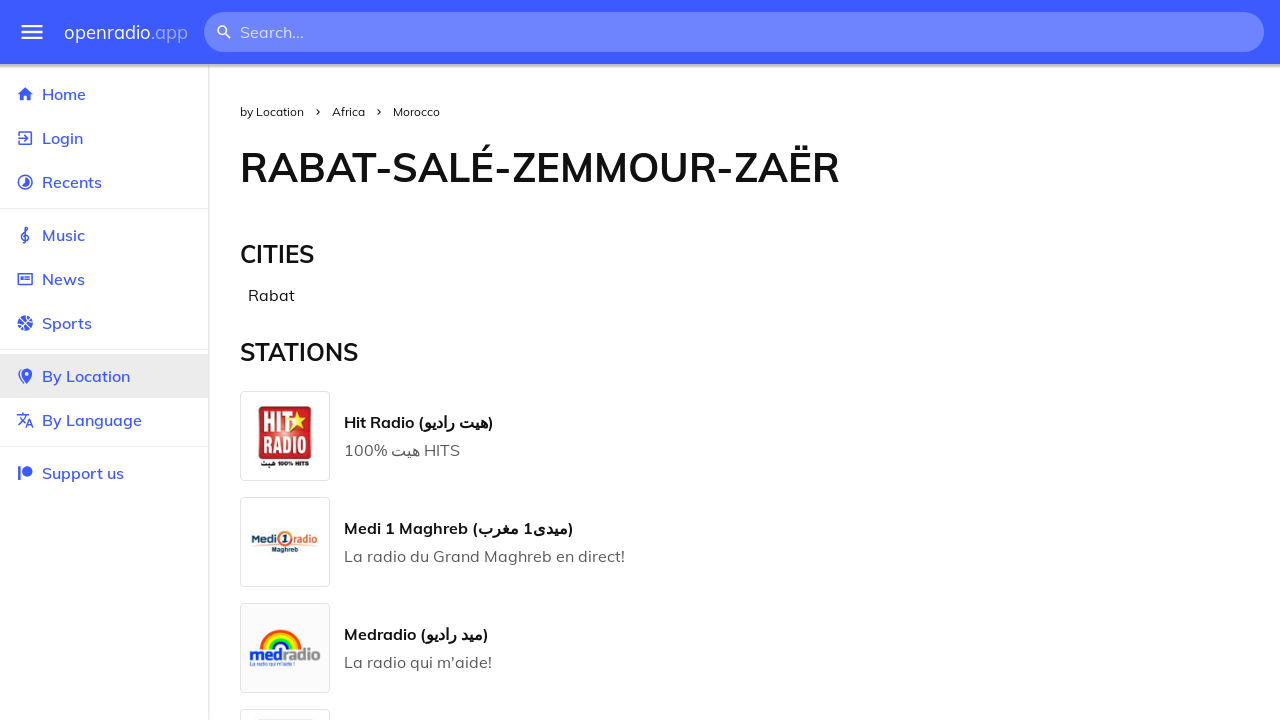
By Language (104, 420)
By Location (104, 376)
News (104, 279)
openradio (126, 32)
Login (104, 138)
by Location (272, 111)
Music (104, 235)
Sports (104, 323)
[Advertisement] (1076, 167)
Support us (70, 473)
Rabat (271, 295)
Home (104, 94)
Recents (104, 182)
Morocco (416, 111)
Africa (348, 111)
